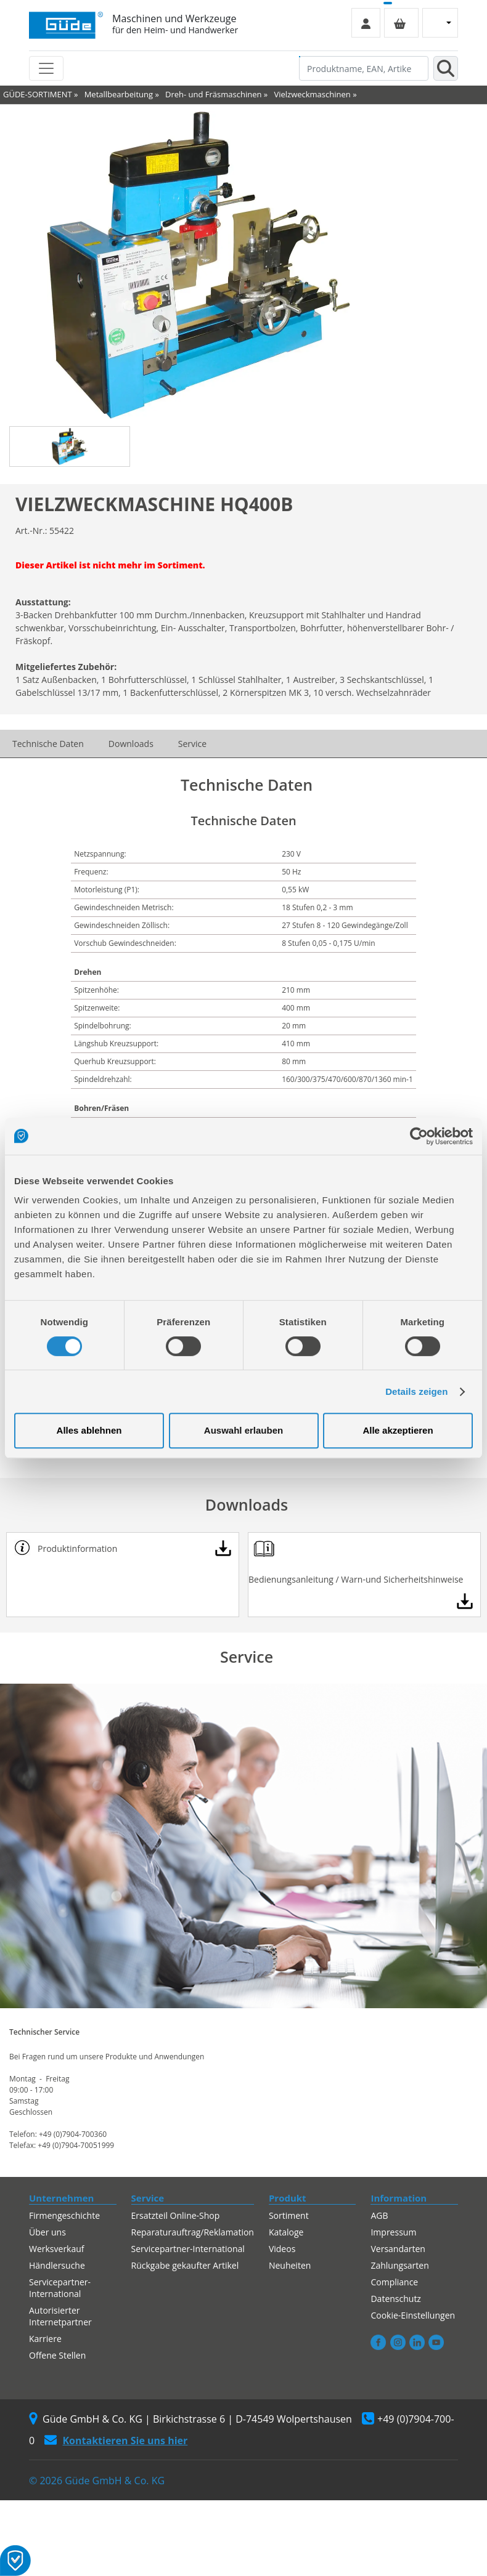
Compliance (394, 2282)
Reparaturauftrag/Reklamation (192, 2232)
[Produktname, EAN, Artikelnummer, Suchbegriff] (363, 68)
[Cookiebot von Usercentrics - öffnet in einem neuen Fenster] (419, 1136)
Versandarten (397, 2249)
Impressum (393, 2232)
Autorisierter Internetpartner (60, 2316)
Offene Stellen (57, 2355)
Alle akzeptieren (397, 1430)
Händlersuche (57, 2265)
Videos (282, 2249)
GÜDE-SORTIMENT (37, 94)
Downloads (130, 743)
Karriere (45, 2338)
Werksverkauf (56, 2249)
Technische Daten (48, 743)
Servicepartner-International (60, 2287)
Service (192, 743)
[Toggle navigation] (46, 68)
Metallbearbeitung (118, 94)
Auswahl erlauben (243, 1430)
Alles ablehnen (89, 1430)
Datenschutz (395, 2298)
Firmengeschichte (64, 2215)
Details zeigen (416, 1391)
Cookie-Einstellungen (412, 2315)
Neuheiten (290, 2265)
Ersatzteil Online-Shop (175, 2215)
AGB (379, 2215)
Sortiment (289, 2215)
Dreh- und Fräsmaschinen (213, 94)
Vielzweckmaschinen (312, 94)
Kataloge (286, 2232)
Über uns (47, 2232)
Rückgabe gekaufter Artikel (185, 2265)
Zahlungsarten (399, 2265)
